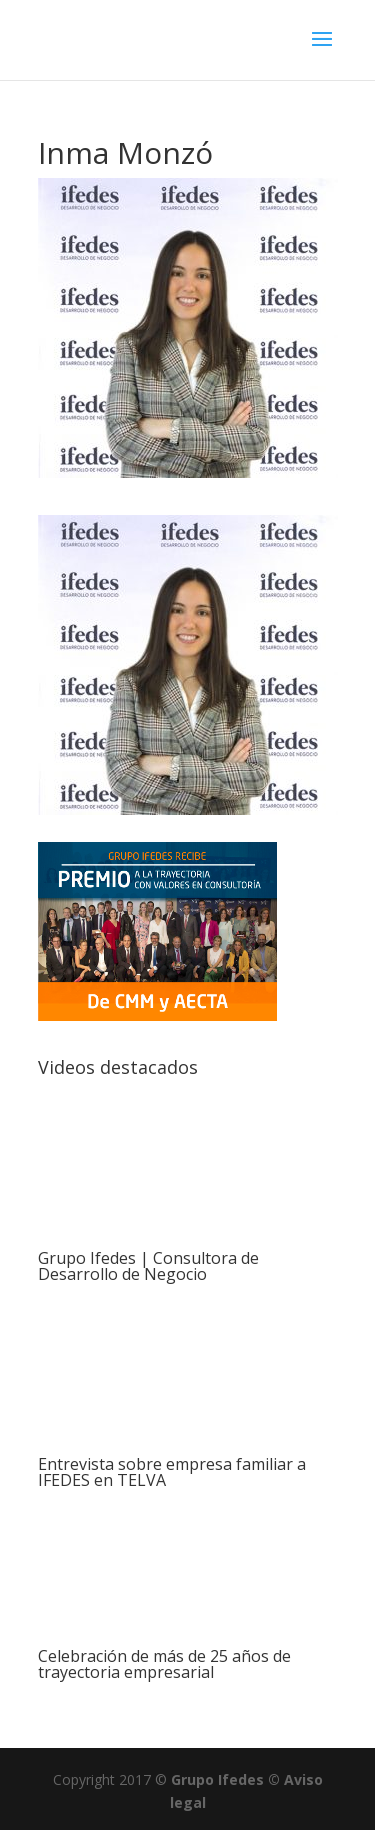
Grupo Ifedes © (227, 1779)
